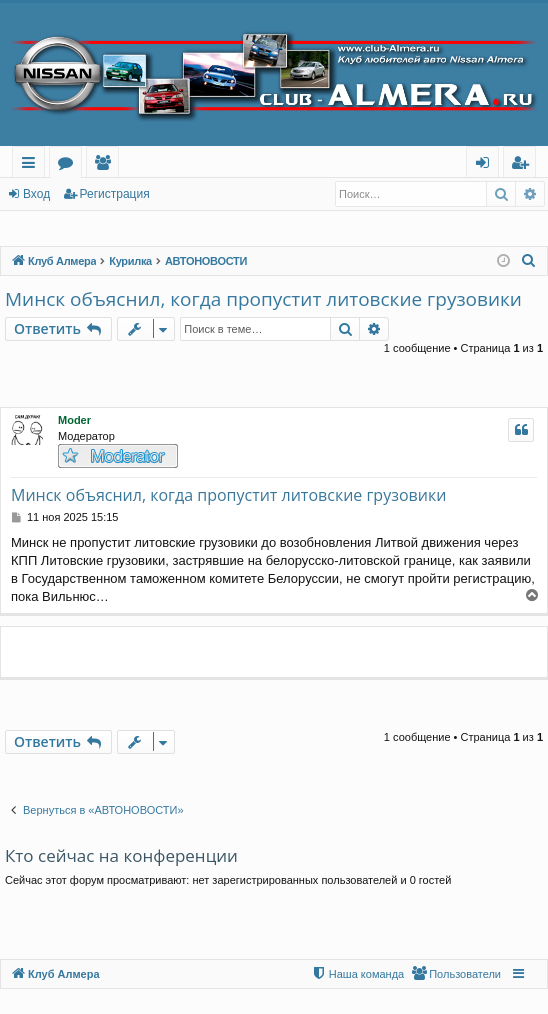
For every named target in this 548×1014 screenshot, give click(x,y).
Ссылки (32, 165)
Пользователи (106, 165)
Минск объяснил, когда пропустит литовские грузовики (263, 299)
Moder (74, 420)
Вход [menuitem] (486, 165)
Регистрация (115, 194)
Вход (36, 194)
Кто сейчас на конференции (121, 855)
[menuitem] (529, 261)
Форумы (69, 165)
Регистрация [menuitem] (524, 165)
